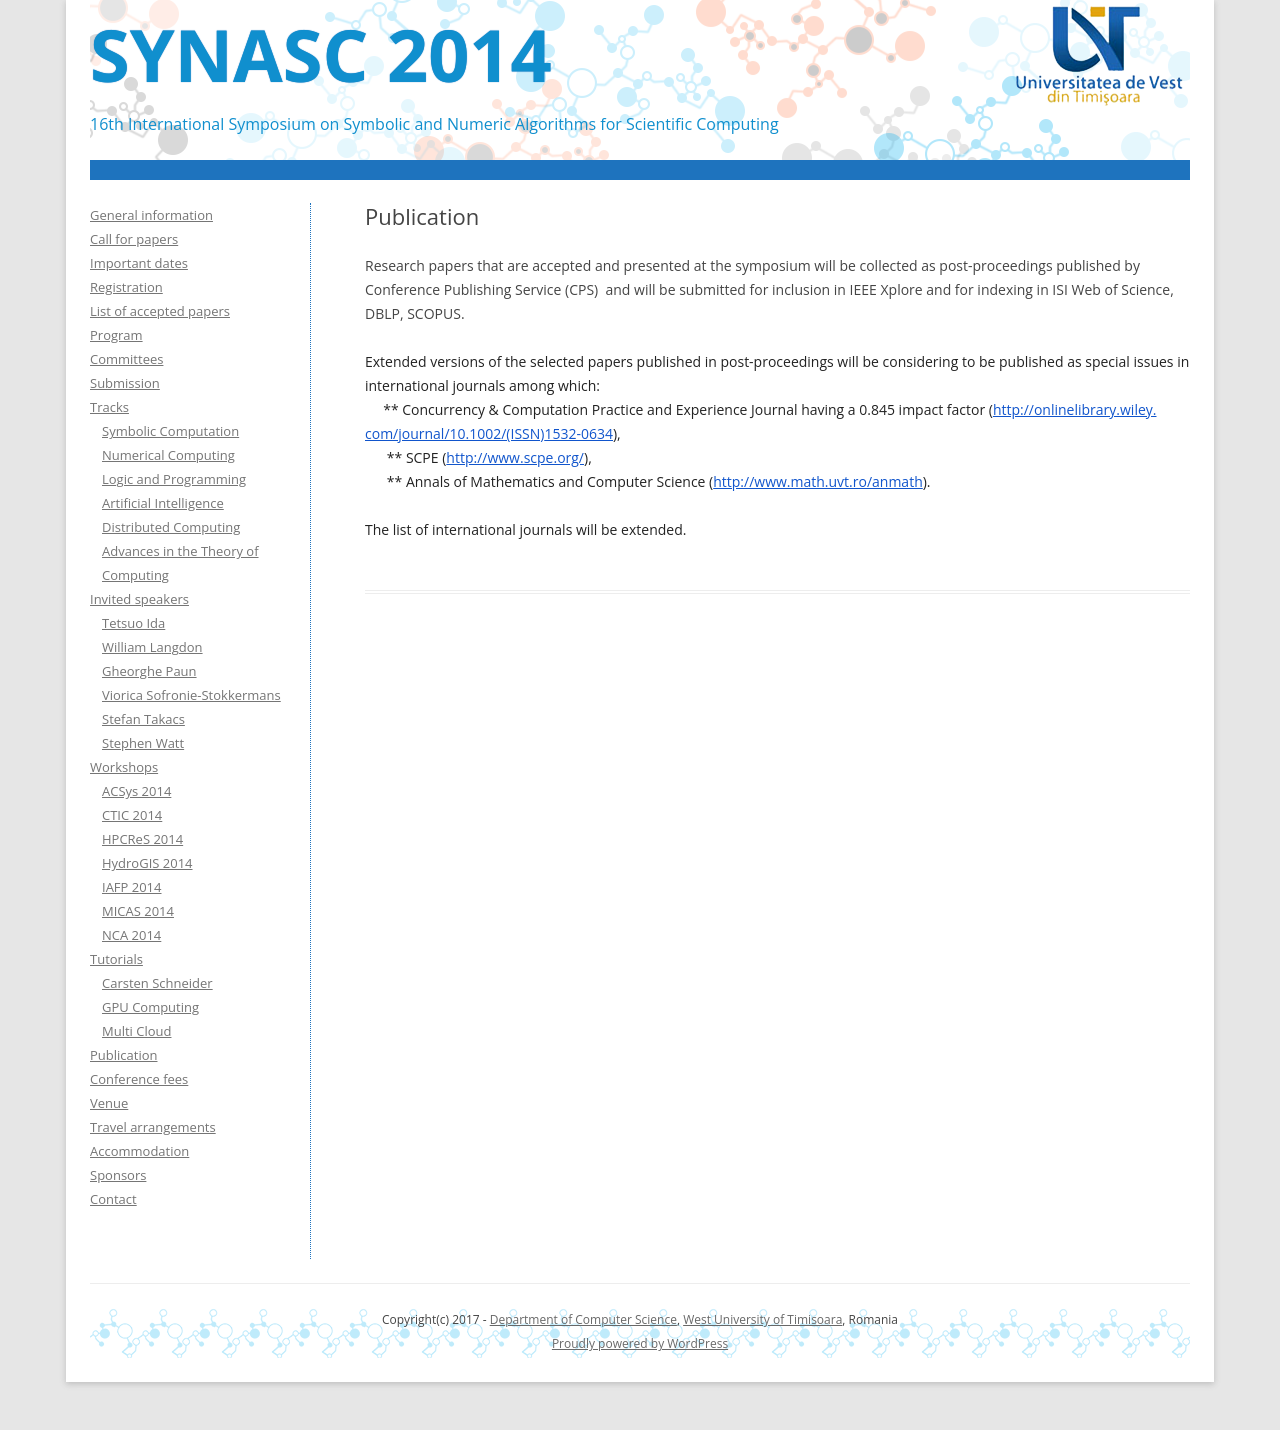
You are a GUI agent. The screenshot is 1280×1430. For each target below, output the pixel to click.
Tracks (109, 407)
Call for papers (134, 239)
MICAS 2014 (138, 911)
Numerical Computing (168, 455)
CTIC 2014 (132, 815)
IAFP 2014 (132, 887)
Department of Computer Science (583, 1319)
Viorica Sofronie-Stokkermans (191, 695)
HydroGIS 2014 (147, 863)
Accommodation (139, 1151)
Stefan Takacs (143, 719)
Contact (113, 1199)
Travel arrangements (153, 1127)
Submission (125, 383)
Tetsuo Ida (133, 623)
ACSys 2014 (136, 791)
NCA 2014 (131, 935)
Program (116, 335)
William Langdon (152, 647)
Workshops (124, 767)
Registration (126, 287)
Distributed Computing (171, 527)
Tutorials (116, 959)
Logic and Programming (174, 479)
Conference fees (139, 1079)
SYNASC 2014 (321, 54)
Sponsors (118, 1175)
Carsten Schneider (157, 983)
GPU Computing (150, 1007)
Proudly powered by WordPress (640, 1343)
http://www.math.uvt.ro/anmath (818, 481)
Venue (109, 1103)
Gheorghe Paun (149, 671)
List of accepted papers (160, 311)
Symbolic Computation (170, 431)
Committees (126, 359)
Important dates (139, 263)
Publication (123, 1055)
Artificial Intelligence (163, 503)
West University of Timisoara (762, 1319)
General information (151, 215)
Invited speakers (139, 599)
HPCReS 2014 (142, 839)
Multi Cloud (136, 1031)
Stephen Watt (143, 743)
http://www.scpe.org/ (515, 457)
